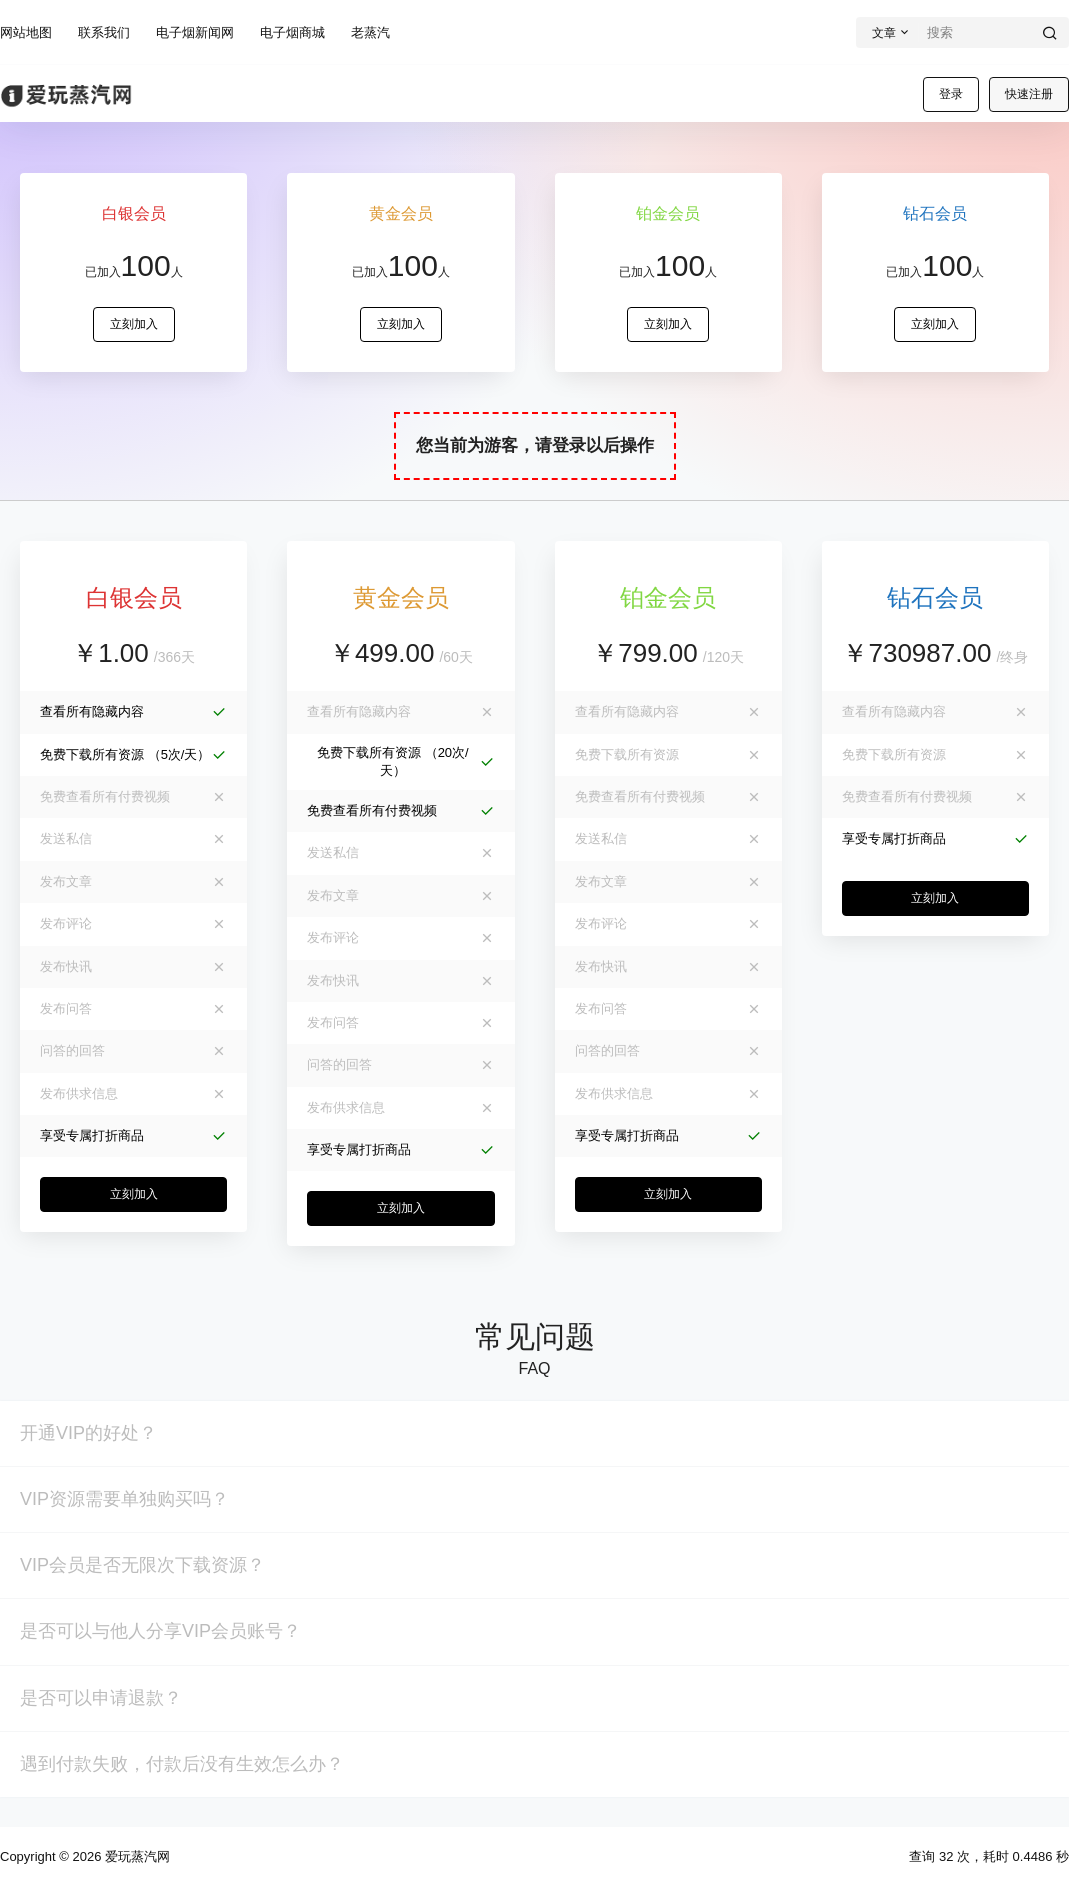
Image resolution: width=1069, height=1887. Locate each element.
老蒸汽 (370, 32)
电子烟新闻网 (195, 32)
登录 (951, 94)
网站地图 (26, 32)
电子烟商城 (292, 32)
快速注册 (1029, 94)
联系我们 (104, 32)
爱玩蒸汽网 (135, 1856)
